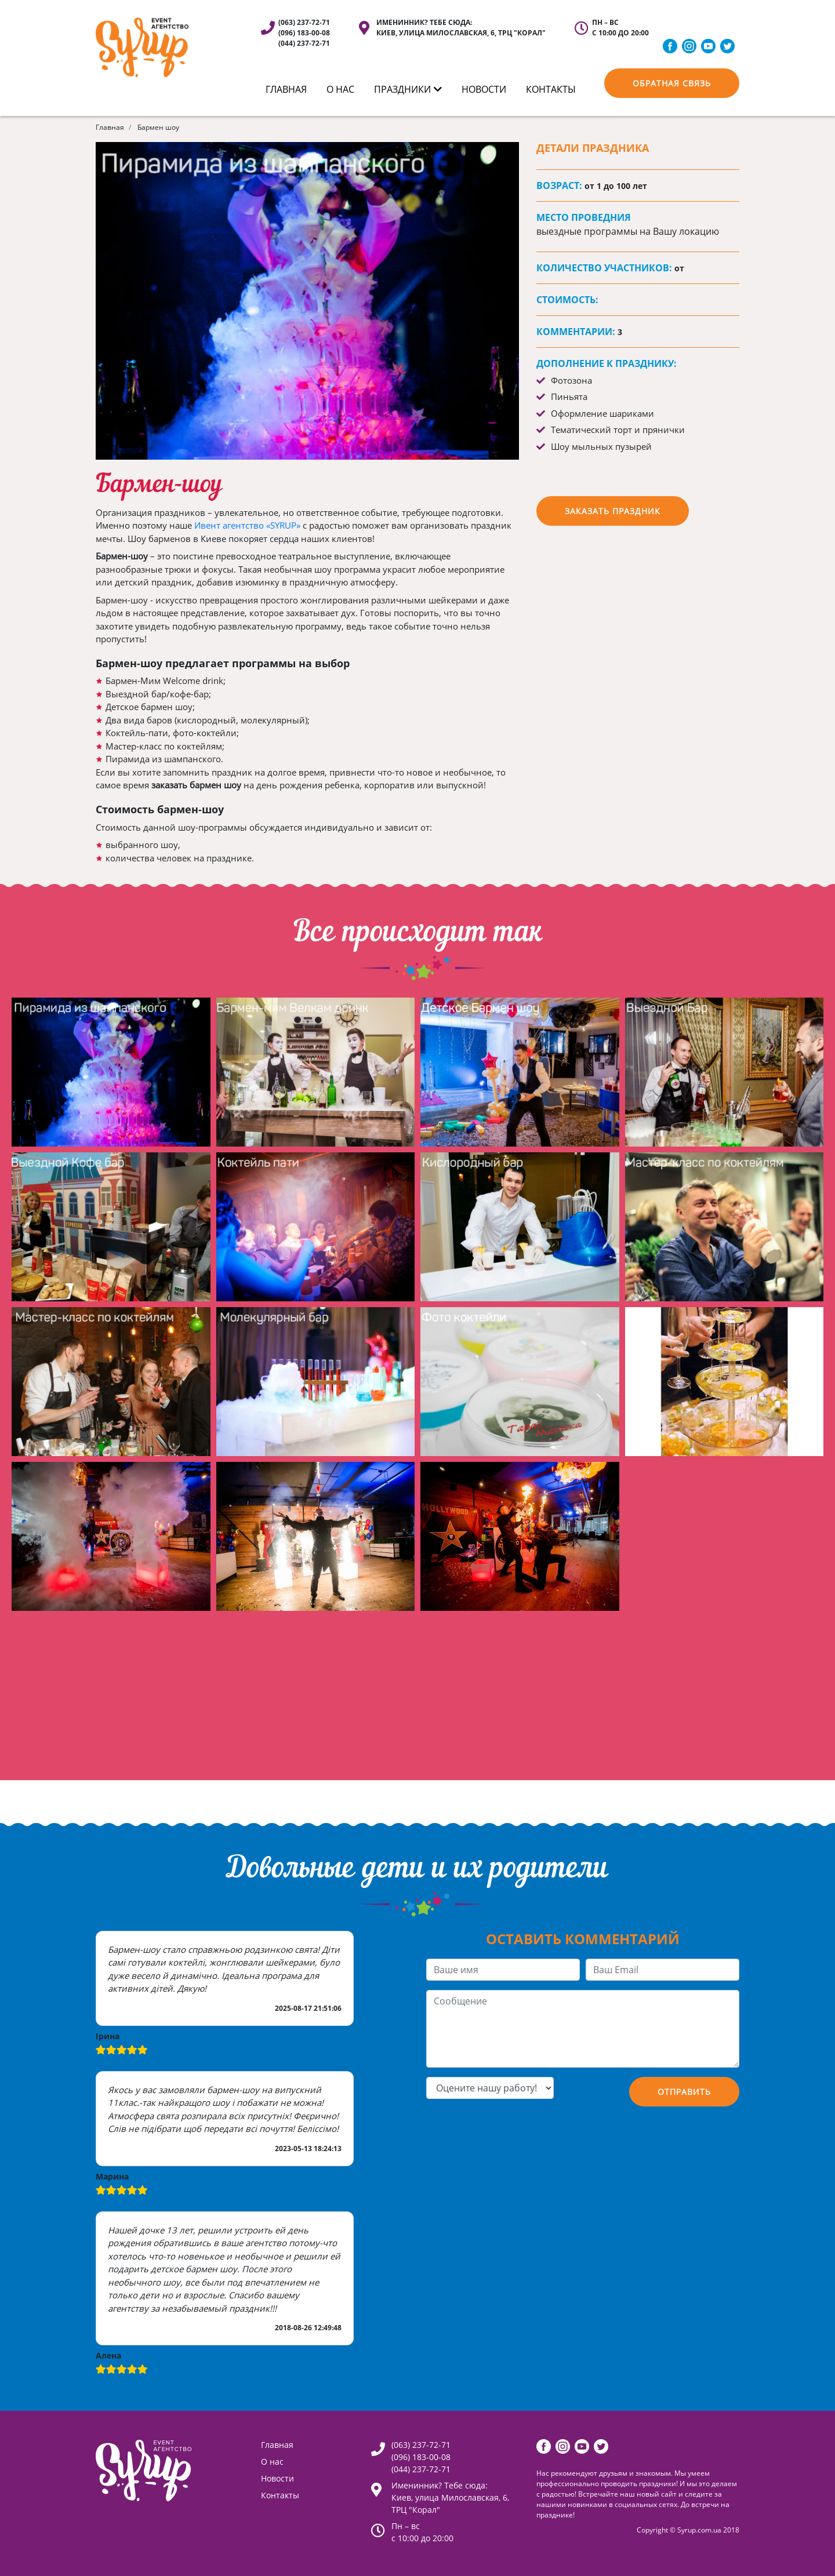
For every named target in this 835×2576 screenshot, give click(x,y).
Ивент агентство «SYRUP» (247, 525)
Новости (484, 89)
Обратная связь (672, 83)
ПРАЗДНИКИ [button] (408, 89)
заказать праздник (612, 510)
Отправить (684, 2091)
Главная (110, 127)
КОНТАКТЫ (551, 89)
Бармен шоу (158, 127)
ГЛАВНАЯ (286, 89)
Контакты (280, 2495)
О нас (340, 89)
